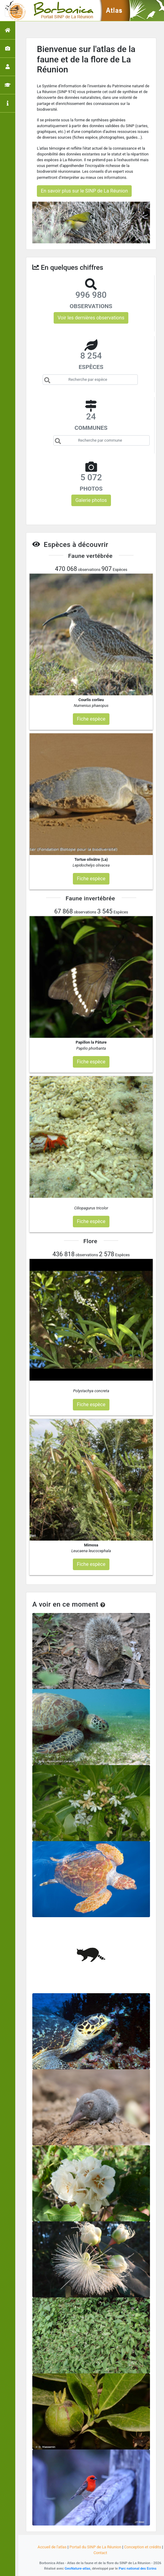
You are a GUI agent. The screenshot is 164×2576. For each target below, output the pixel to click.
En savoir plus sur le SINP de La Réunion (84, 191)
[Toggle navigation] (13, 11)
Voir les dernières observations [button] (91, 318)
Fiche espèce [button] (91, 719)
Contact (100, 2552)
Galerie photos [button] (91, 500)
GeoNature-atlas (77, 2568)
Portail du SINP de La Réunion (95, 2547)
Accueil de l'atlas (51, 2547)
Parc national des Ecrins (137, 2568)
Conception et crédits (142, 2547)
